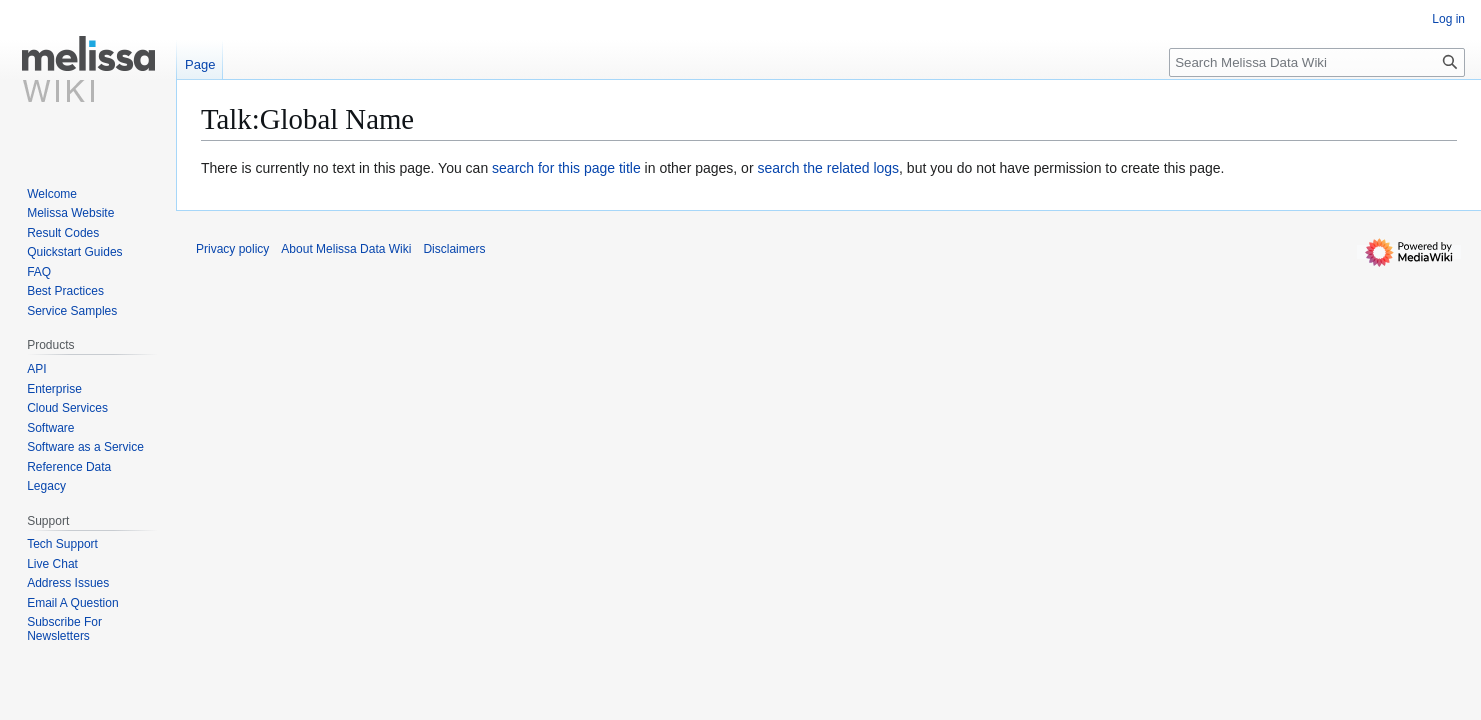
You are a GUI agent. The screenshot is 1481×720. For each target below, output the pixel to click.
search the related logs (828, 168)
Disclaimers (454, 249)
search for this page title (566, 168)
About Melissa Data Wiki (346, 249)
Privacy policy (232, 249)
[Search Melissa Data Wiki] (1317, 62)
